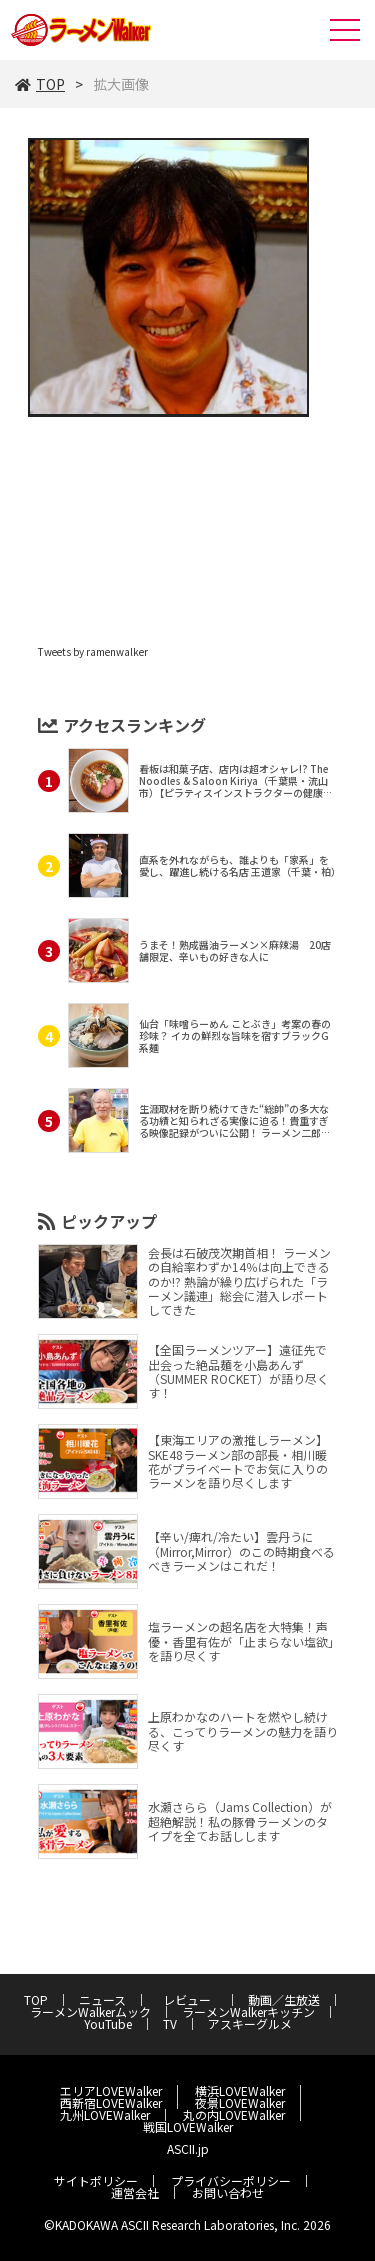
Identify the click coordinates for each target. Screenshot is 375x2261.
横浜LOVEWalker (240, 2090)
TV (170, 2023)
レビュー (193, 1999)
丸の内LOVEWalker (234, 2114)
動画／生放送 (284, 1999)
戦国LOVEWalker (188, 2126)
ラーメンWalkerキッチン (248, 2011)
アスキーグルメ (250, 2023)
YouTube (108, 2023)
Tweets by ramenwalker (93, 651)
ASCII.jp (188, 2148)
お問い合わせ (228, 2192)
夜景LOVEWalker (240, 2102)
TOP (40, 84)
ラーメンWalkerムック (90, 2011)
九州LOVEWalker (105, 2114)
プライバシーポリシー (231, 2180)
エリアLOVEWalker (111, 2090)
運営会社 (135, 2192)
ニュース (102, 1999)
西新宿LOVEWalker (111, 2102)
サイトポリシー (96, 2180)
